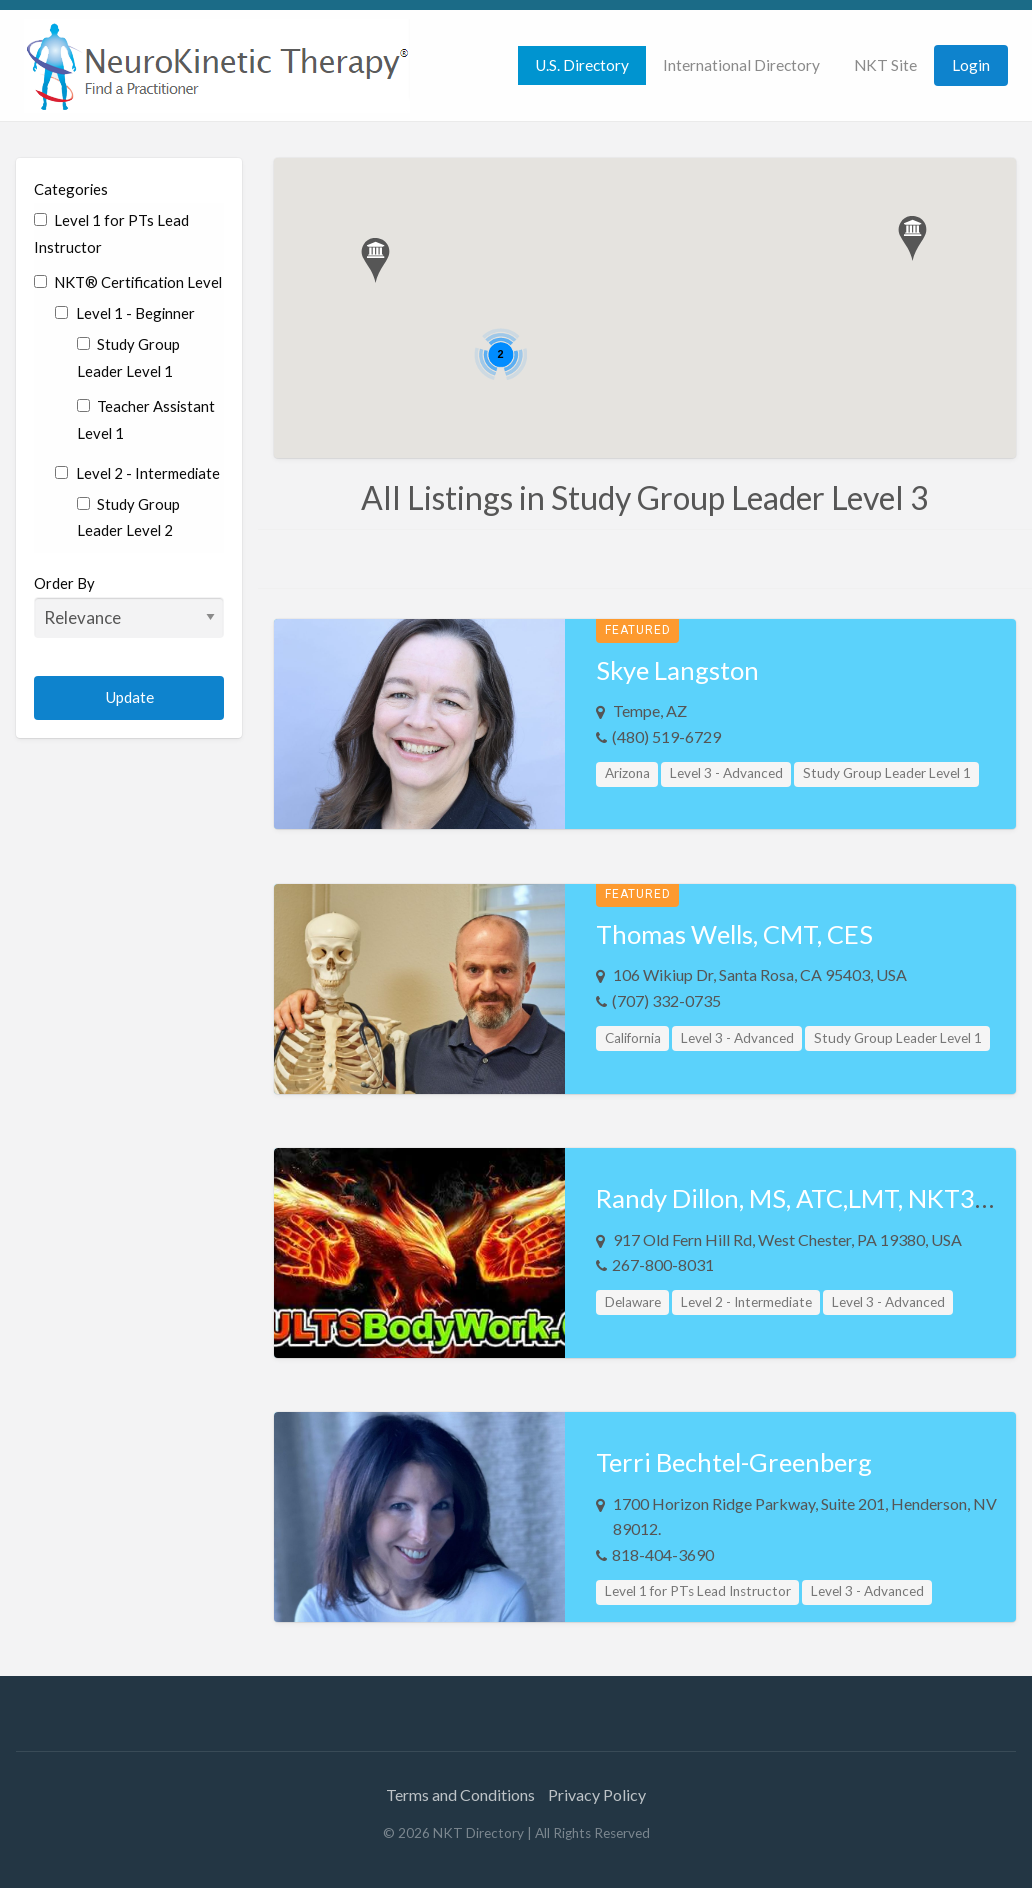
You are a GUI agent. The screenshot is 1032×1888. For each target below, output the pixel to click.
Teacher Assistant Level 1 (146, 419)
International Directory (741, 65)
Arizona (627, 773)
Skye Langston (677, 670)
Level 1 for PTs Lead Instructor (111, 233)
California (633, 1038)
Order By (129, 606)
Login (971, 65)
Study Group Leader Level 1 (128, 357)
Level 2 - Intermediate (137, 473)
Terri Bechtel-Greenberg (734, 1462)
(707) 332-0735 (666, 1000)
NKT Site (885, 65)
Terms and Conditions (460, 1794)
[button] (375, 260)
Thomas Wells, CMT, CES (734, 934)
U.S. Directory (582, 65)
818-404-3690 (663, 1554)
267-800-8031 (663, 1264)
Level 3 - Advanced (726, 773)
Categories (71, 189)
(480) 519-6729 (666, 736)
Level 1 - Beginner (124, 313)
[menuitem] (582, 65)
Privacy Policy (597, 1794)
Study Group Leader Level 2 (128, 517)
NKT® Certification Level (128, 282)
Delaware (633, 1302)
